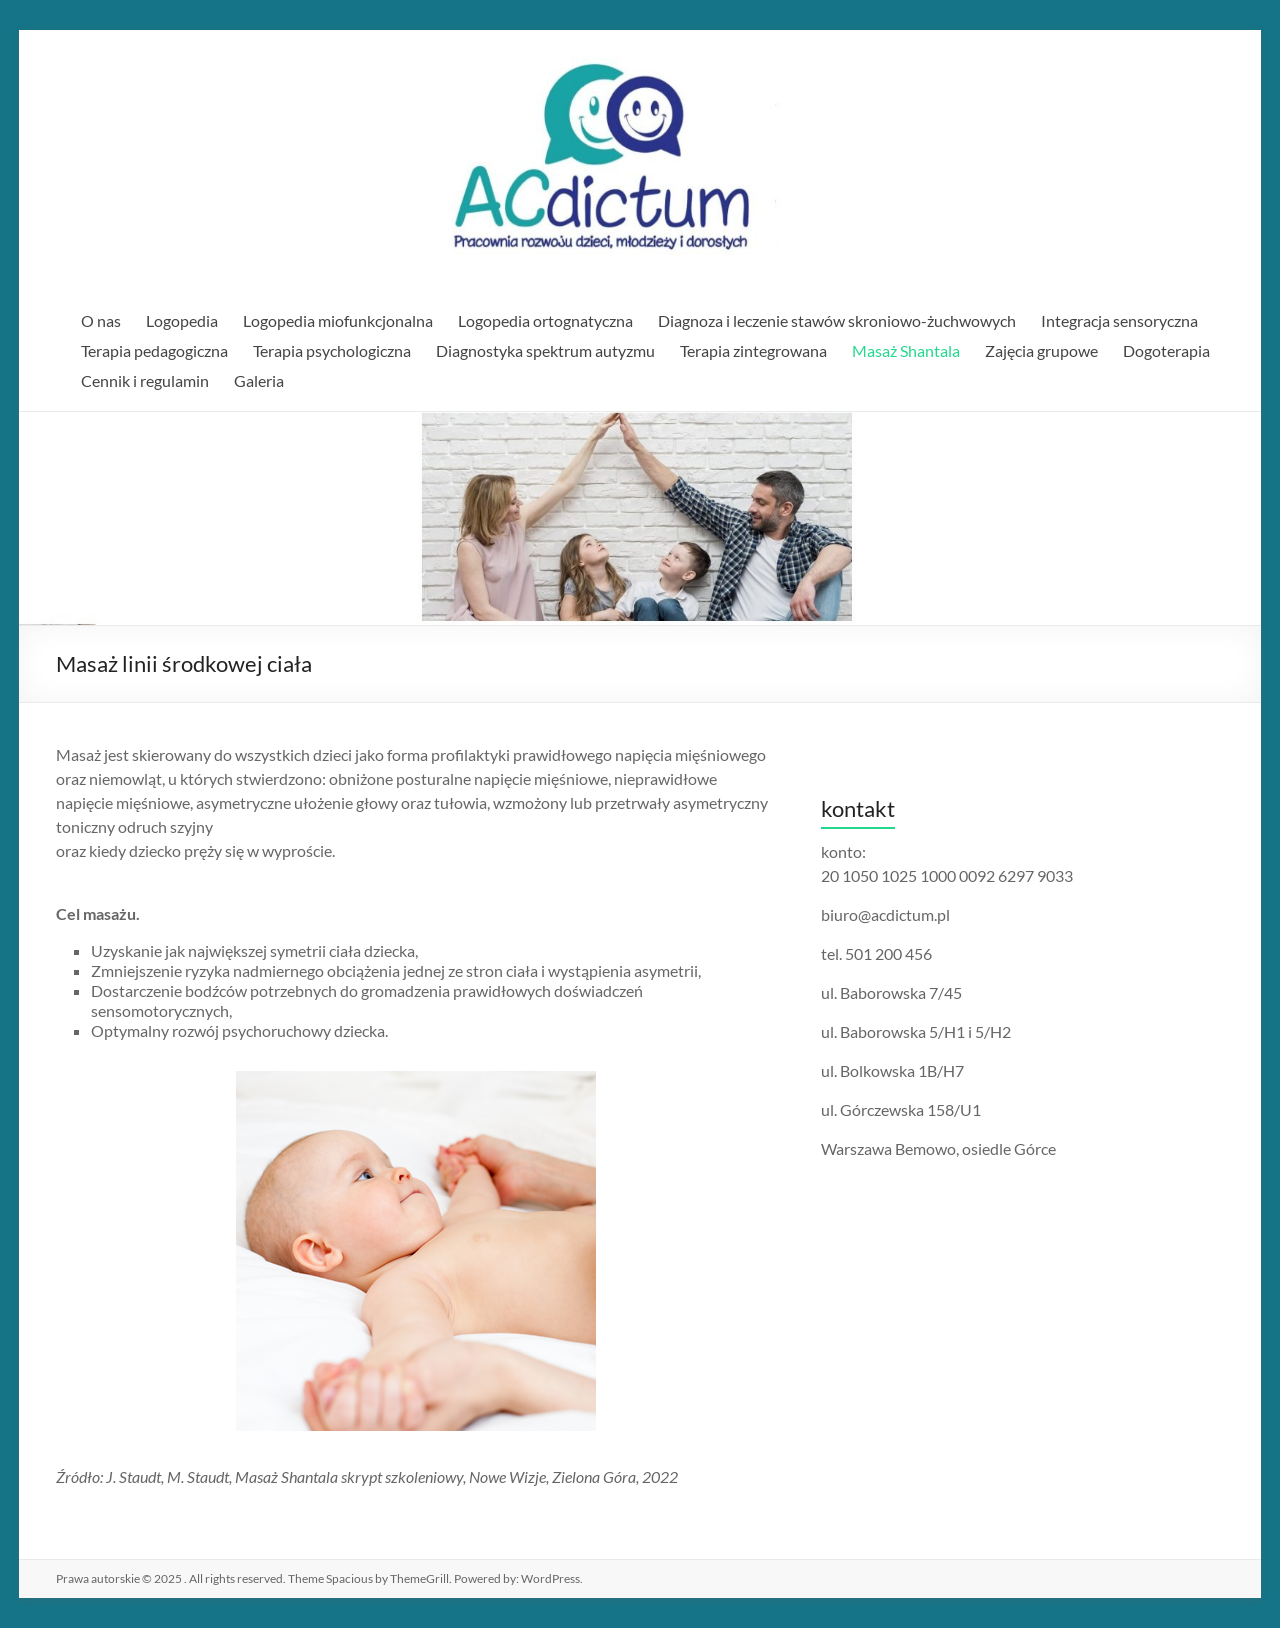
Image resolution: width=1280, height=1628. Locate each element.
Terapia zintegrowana (753, 350)
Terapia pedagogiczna (154, 350)
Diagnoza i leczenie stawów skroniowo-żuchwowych (837, 320)
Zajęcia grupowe (1041, 350)
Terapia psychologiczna (332, 350)
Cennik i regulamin (145, 380)
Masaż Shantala (906, 350)
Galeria (259, 380)
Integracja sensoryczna (1119, 320)
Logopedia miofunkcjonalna (338, 320)
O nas (101, 320)
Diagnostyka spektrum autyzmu (545, 350)
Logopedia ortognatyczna (545, 320)
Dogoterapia (1166, 350)
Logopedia (182, 320)
